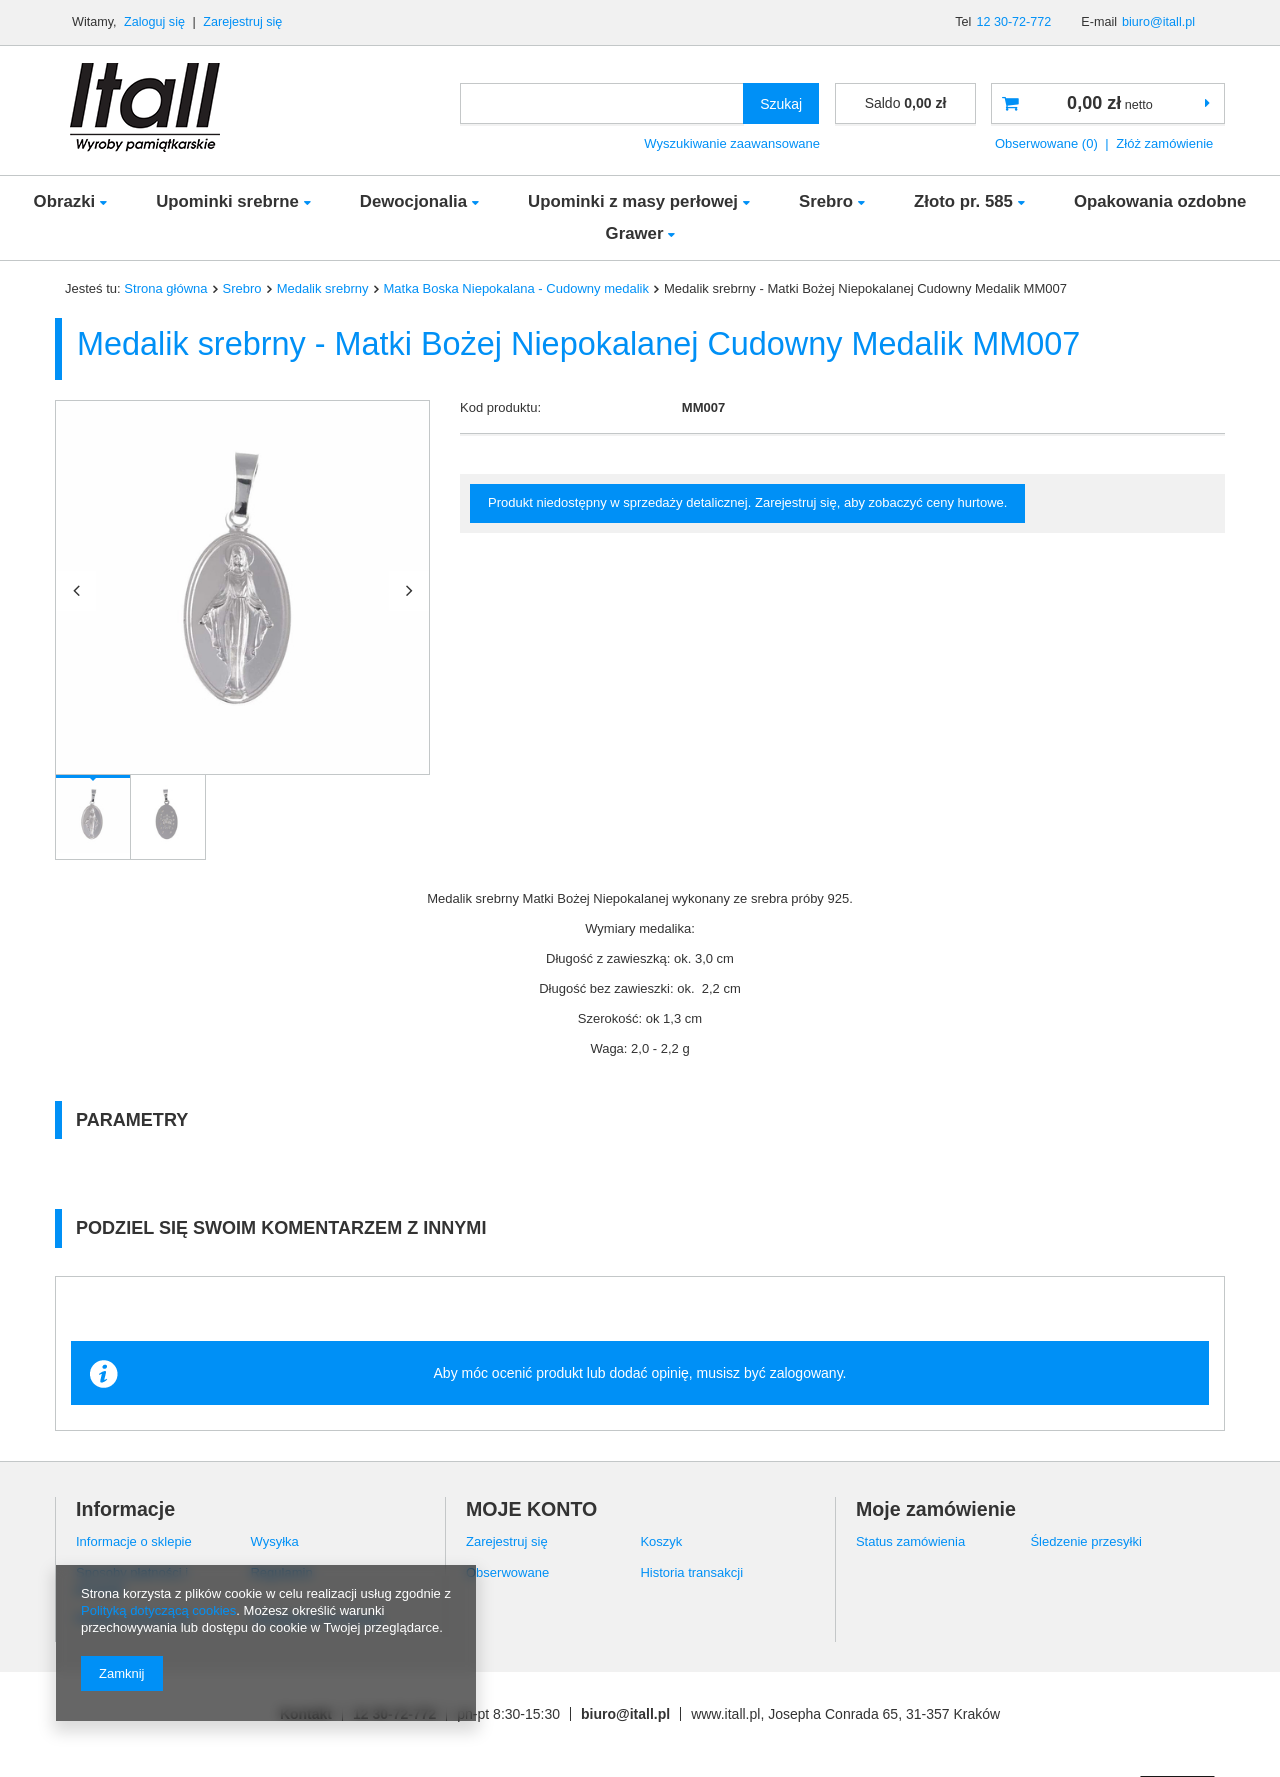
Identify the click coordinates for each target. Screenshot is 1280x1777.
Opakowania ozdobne (1160, 201)
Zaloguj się (156, 22)
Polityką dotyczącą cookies (158, 1610)
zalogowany (806, 1373)
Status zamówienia (910, 1541)
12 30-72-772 (1013, 22)
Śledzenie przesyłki (1085, 1541)
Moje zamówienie (936, 1509)
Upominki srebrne (227, 201)
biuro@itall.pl (1158, 22)
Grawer (635, 233)
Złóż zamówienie (1164, 143)
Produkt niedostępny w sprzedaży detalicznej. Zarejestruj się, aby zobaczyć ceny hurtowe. (747, 502)
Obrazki (65, 201)
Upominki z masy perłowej (633, 201)
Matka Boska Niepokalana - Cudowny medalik (517, 288)
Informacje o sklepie (134, 1541)
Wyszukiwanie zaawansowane (732, 143)
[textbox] (602, 103)
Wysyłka (274, 1541)
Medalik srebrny (323, 288)
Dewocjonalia (413, 201)
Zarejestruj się (242, 22)
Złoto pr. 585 (963, 201)
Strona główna (165, 288)
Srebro (826, 201)
